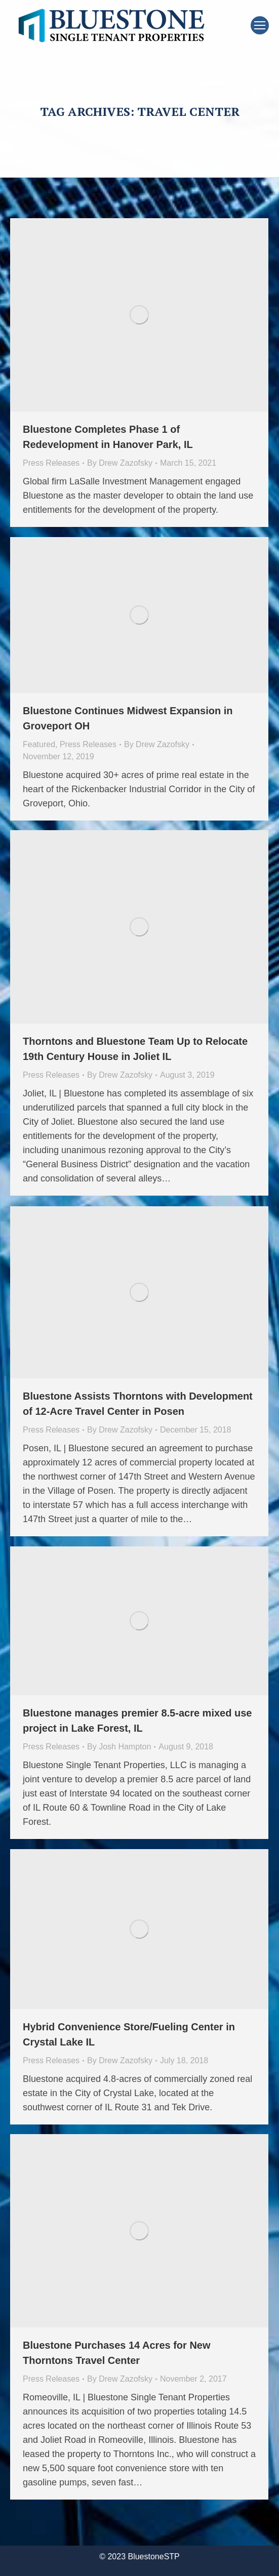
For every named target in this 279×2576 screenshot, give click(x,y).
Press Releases (51, 463)
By (119, 463)
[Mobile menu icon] (260, 25)
